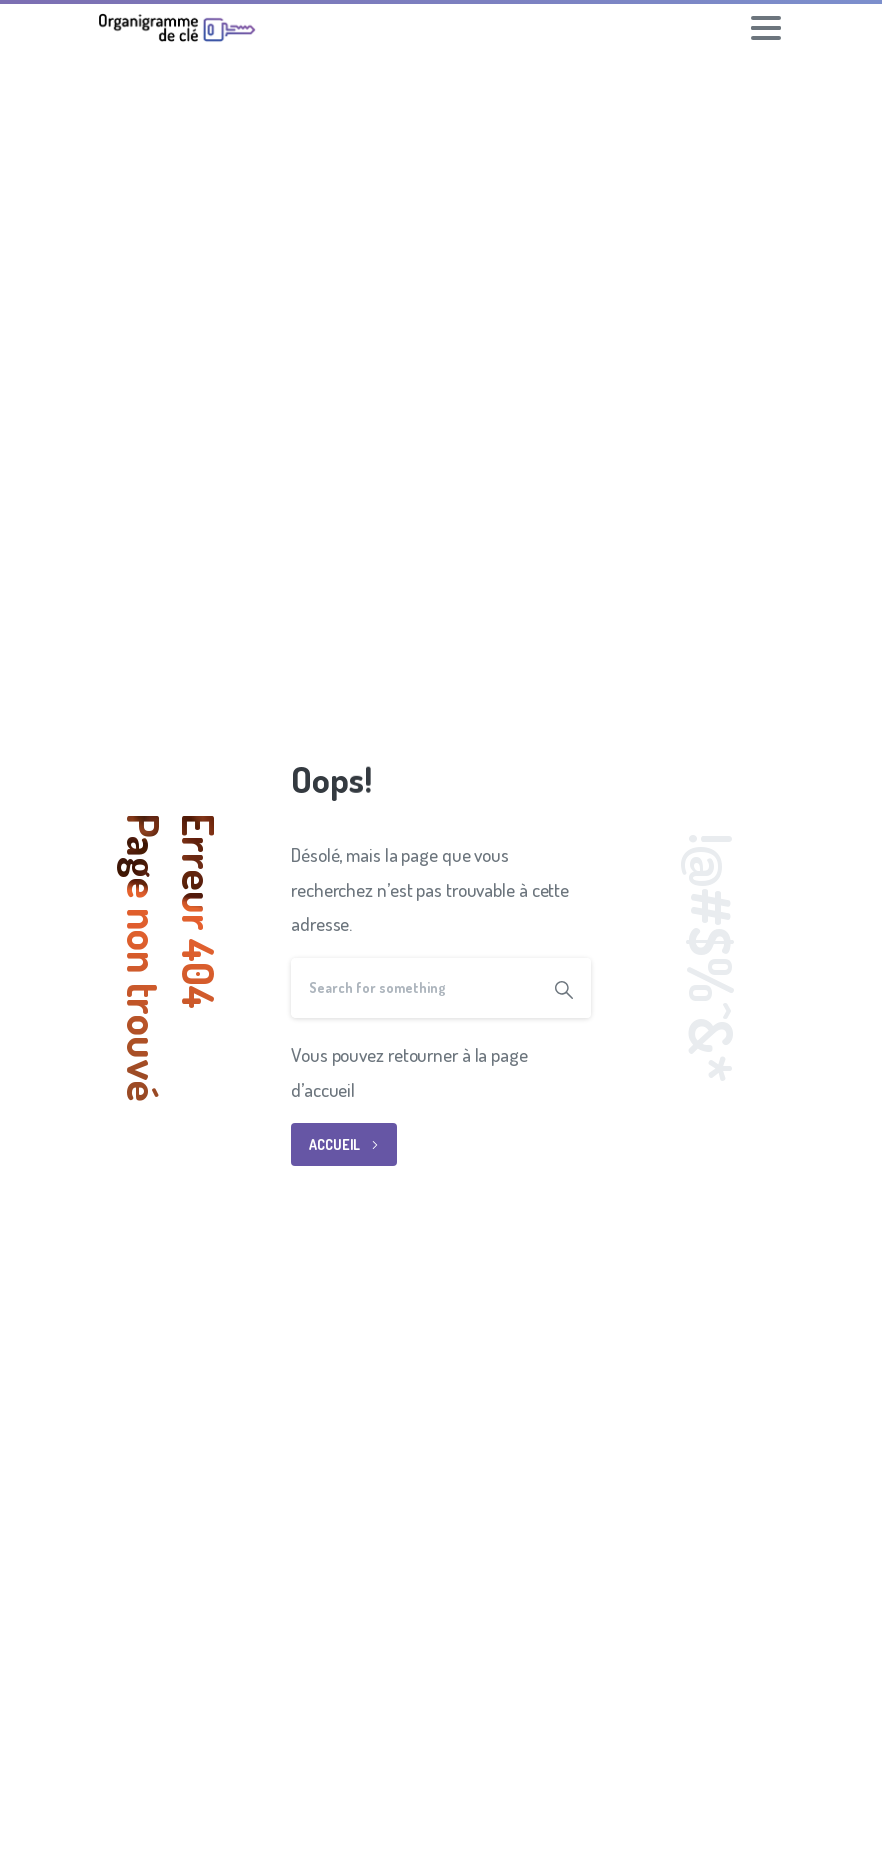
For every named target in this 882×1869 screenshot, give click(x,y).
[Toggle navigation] (766, 28)
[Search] (414, 988)
